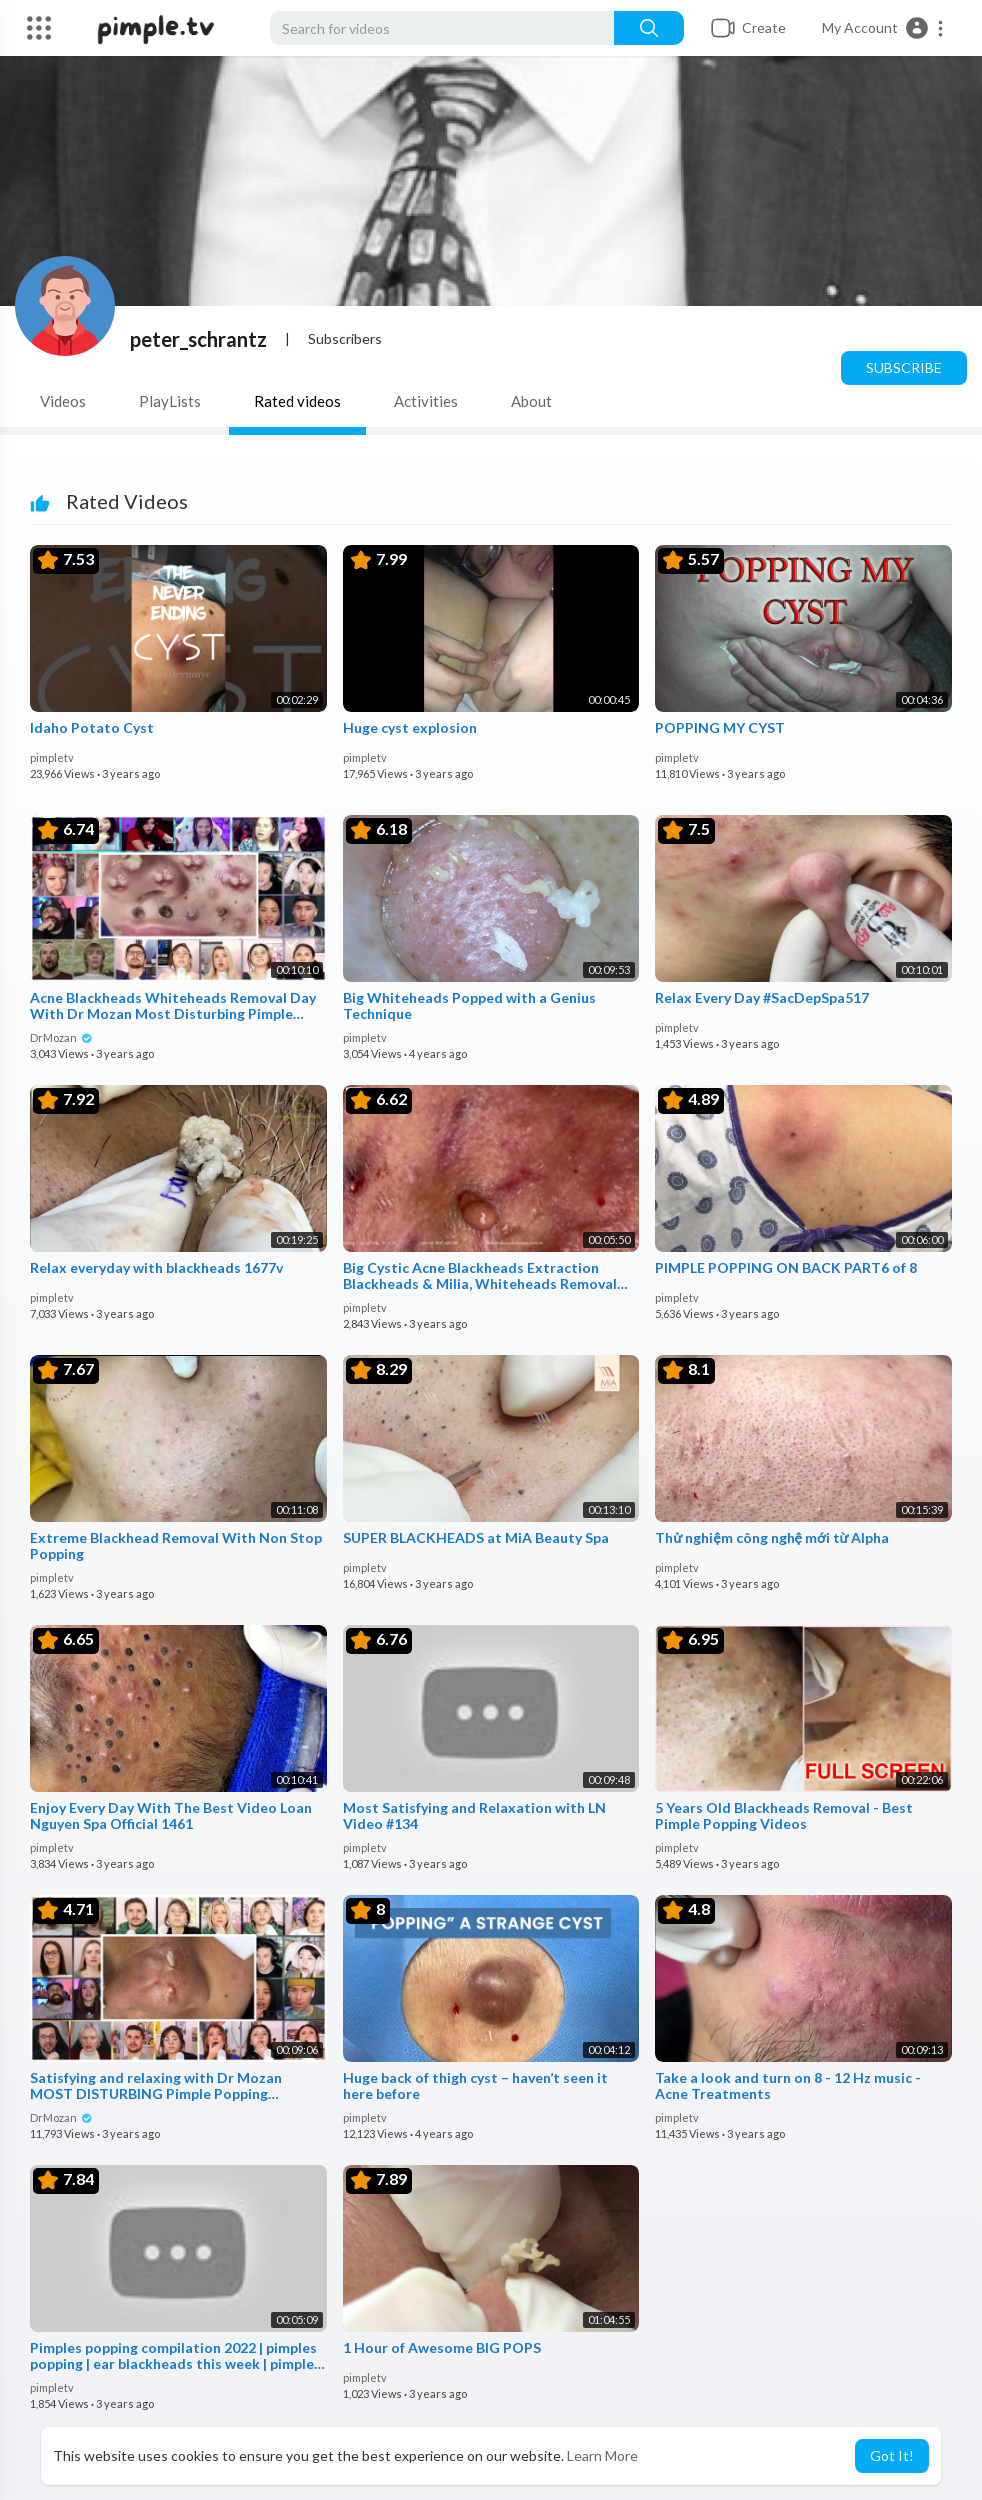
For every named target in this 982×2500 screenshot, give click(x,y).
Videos (63, 401)
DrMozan (61, 1037)
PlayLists (170, 401)
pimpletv (52, 757)
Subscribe (904, 367)
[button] (883, 28)
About (531, 401)
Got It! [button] (892, 2455)
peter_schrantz (198, 339)
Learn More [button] (602, 2455)
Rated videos (297, 401)
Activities (426, 401)
